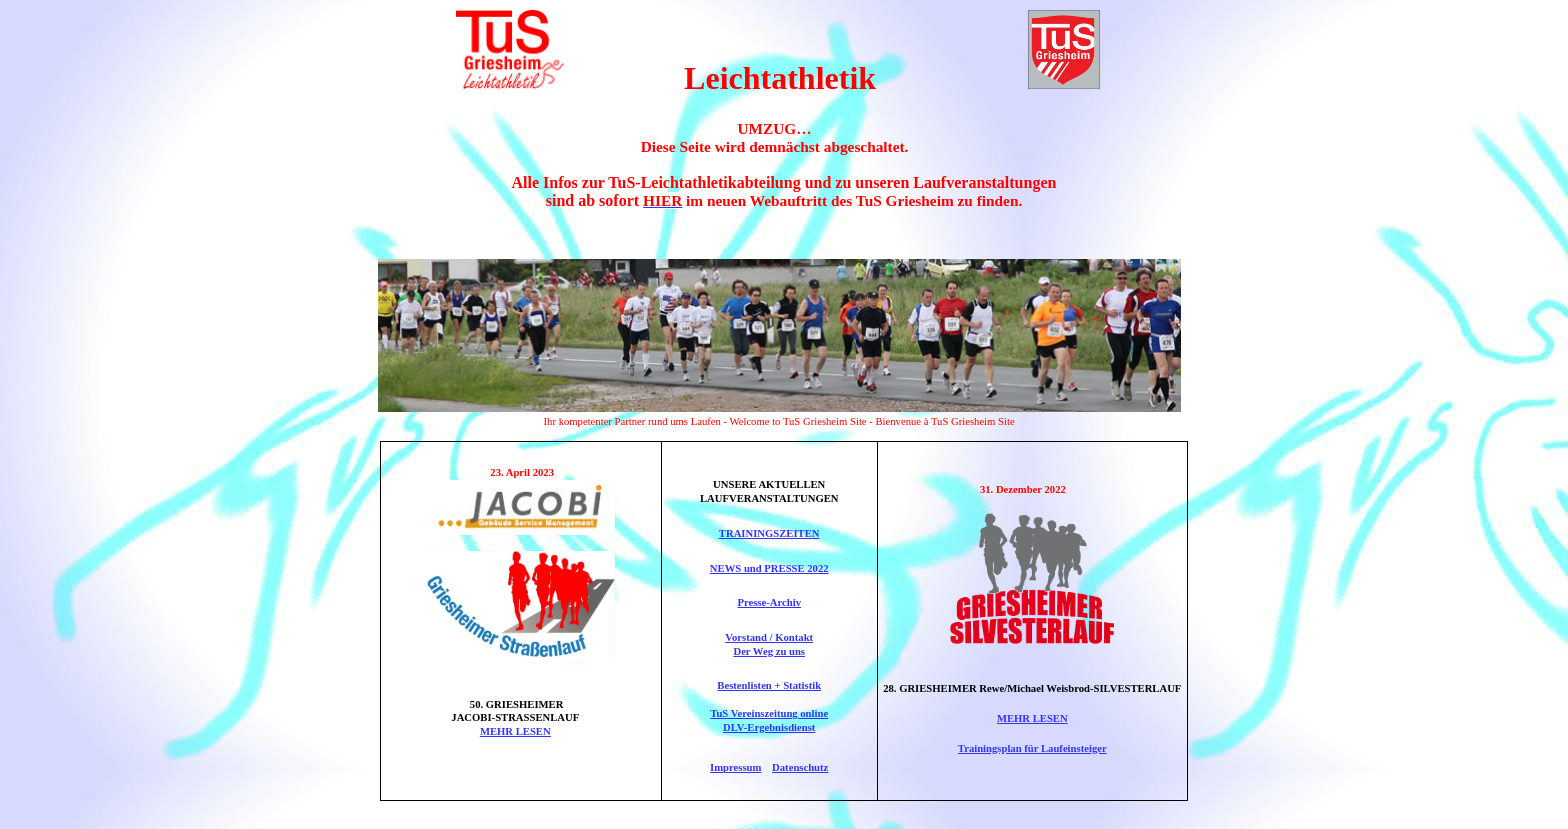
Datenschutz (800, 767)
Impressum (735, 767)
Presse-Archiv (769, 602)
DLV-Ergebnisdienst (769, 727)
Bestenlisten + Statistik (769, 685)
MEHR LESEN (515, 731)
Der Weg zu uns (769, 651)
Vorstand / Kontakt (769, 637)
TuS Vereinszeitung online (769, 713)
